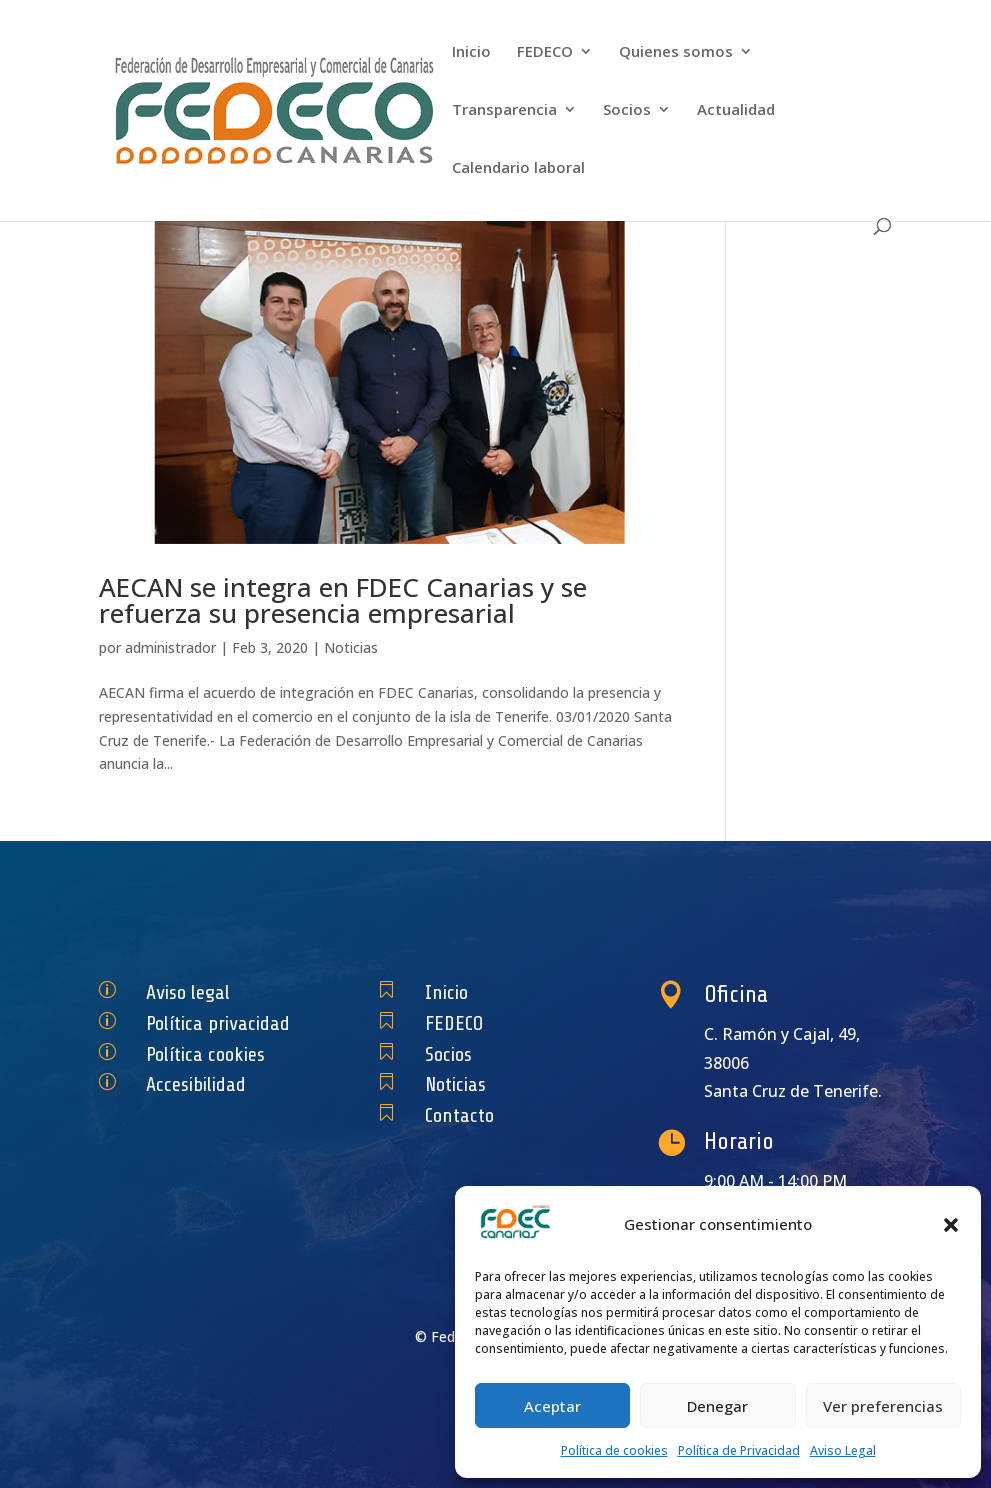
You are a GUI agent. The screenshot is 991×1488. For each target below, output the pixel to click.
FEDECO (545, 52)
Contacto (469, 1115)
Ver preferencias (883, 1406)
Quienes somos (676, 52)
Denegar (717, 1406)
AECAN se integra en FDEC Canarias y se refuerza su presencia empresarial (343, 600)
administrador (170, 647)
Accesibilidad (202, 1084)
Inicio (471, 52)
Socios (627, 110)
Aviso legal (196, 992)
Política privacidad (219, 1023)
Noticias (351, 647)
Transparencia (504, 110)
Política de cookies (614, 1450)
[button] (951, 1225)
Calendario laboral (518, 168)
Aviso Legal (843, 1450)
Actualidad (736, 110)
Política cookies (209, 1053)
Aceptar (552, 1406)
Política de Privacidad (739, 1450)
